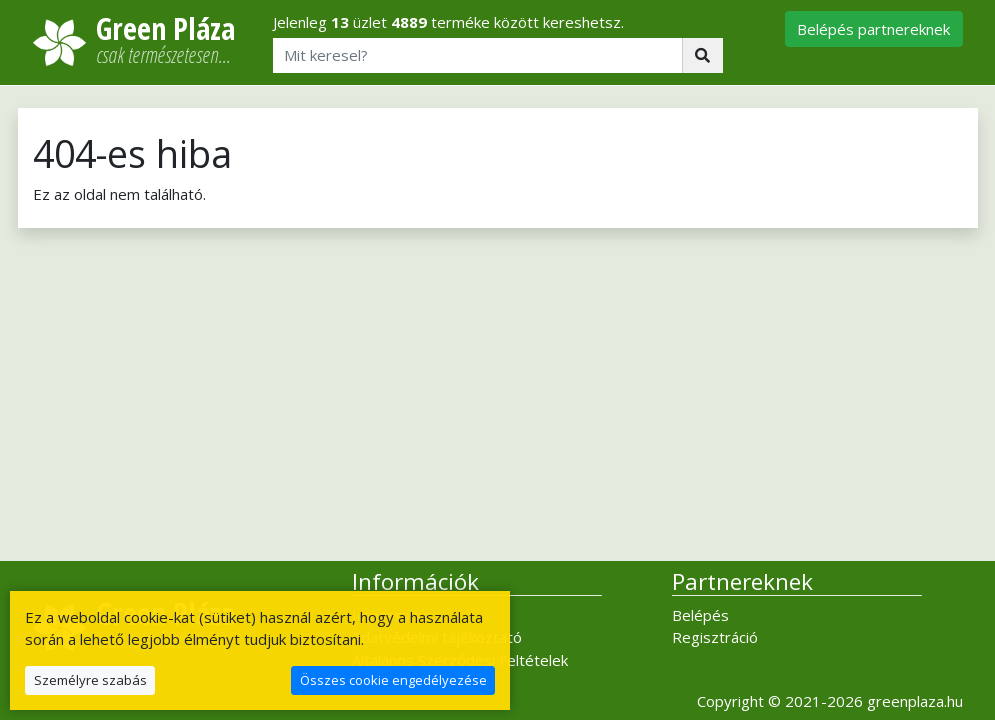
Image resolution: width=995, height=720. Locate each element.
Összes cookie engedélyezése (393, 680)
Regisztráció (715, 637)
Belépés (700, 615)
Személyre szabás (90, 680)
